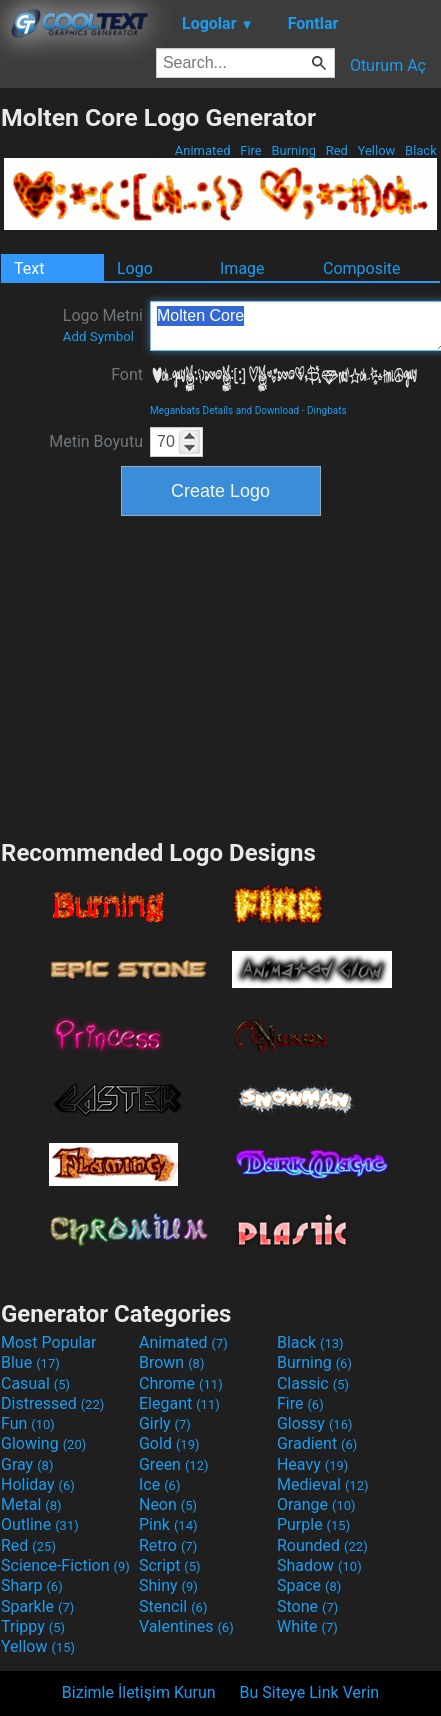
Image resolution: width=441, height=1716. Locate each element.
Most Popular (49, 1342)
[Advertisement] (221, 675)
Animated (203, 150)
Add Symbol (98, 336)
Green (174, 1464)
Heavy (312, 1464)
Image (242, 268)
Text (29, 268)
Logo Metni (103, 325)
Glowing (43, 1443)
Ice (159, 1484)
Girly (165, 1423)
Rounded (322, 1545)
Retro (168, 1545)
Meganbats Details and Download (224, 410)
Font (127, 374)
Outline (40, 1524)
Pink (168, 1524)
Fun (28, 1423)
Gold (169, 1443)
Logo (135, 268)
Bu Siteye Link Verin (310, 1692)
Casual (35, 1383)
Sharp (32, 1585)
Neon (168, 1504)
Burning (293, 150)
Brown (171, 1362)
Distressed (52, 1403)
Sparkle (37, 1606)
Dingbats (327, 410)
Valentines (186, 1626)
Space (309, 1585)
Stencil (173, 1606)
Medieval (323, 1484)
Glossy (315, 1423)
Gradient (317, 1443)
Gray (27, 1464)
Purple (313, 1524)
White (307, 1626)
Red (336, 150)
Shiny (168, 1585)
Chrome (181, 1383)
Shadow (319, 1565)
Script (170, 1565)
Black (421, 150)
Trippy (33, 1626)
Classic (313, 1383)
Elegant (179, 1403)
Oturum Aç (388, 65)
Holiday (38, 1484)
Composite (362, 268)
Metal (31, 1504)
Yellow (376, 150)
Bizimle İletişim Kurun (139, 1692)
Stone (307, 1606)
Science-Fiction (65, 1565)
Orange (316, 1504)
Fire (251, 150)
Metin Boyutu (96, 441)
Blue (30, 1362)
